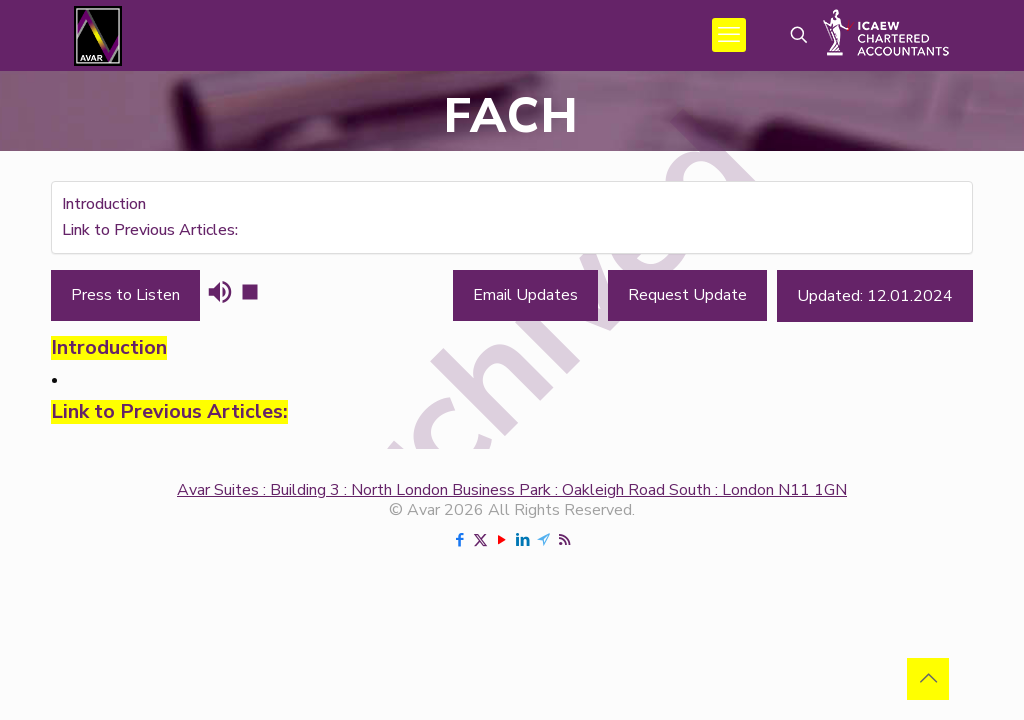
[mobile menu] (729, 35)
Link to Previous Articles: (150, 230)
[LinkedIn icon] (522, 540)
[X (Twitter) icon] (480, 540)
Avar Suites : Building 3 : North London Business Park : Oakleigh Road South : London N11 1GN (512, 490)
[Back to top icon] (928, 679)
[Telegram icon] (543, 540)
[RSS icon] (564, 540)
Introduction (104, 204)
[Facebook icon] (459, 540)
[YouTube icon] (501, 540)
